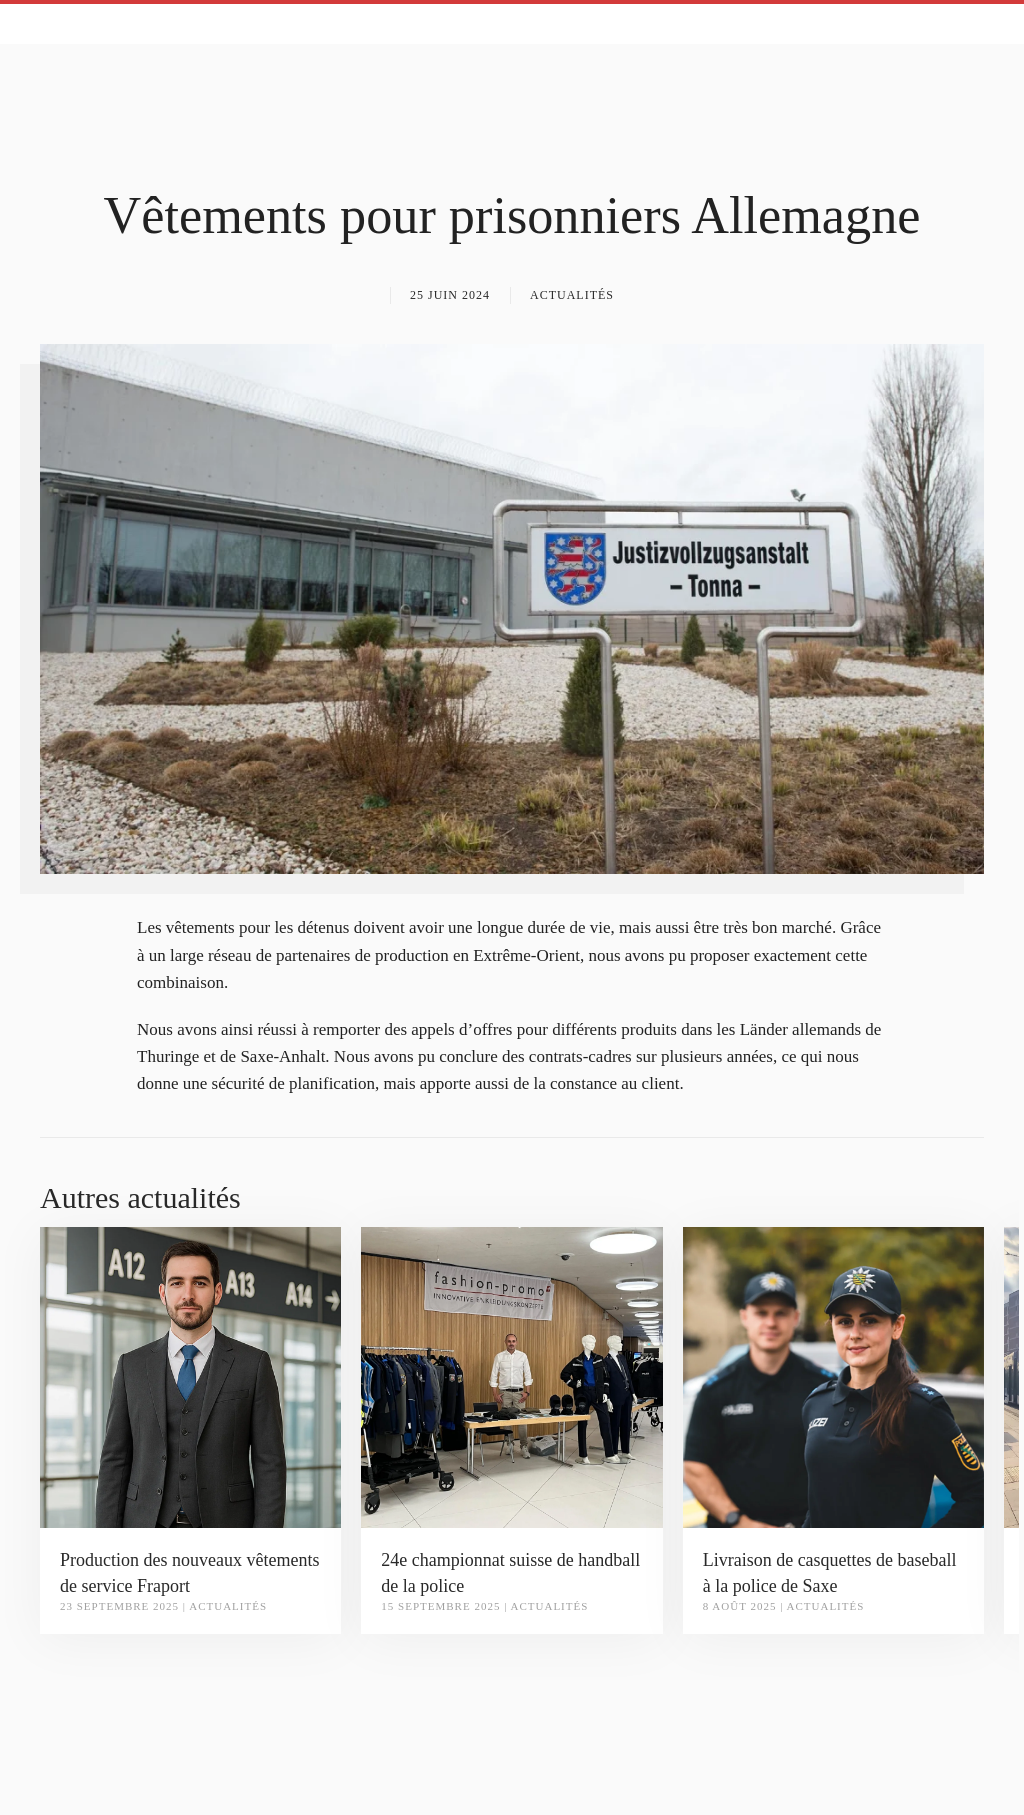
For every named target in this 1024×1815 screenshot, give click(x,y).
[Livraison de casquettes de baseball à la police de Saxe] (833, 1376)
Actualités (572, 295)
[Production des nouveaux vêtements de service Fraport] (190, 1376)
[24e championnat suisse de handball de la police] (511, 1376)
